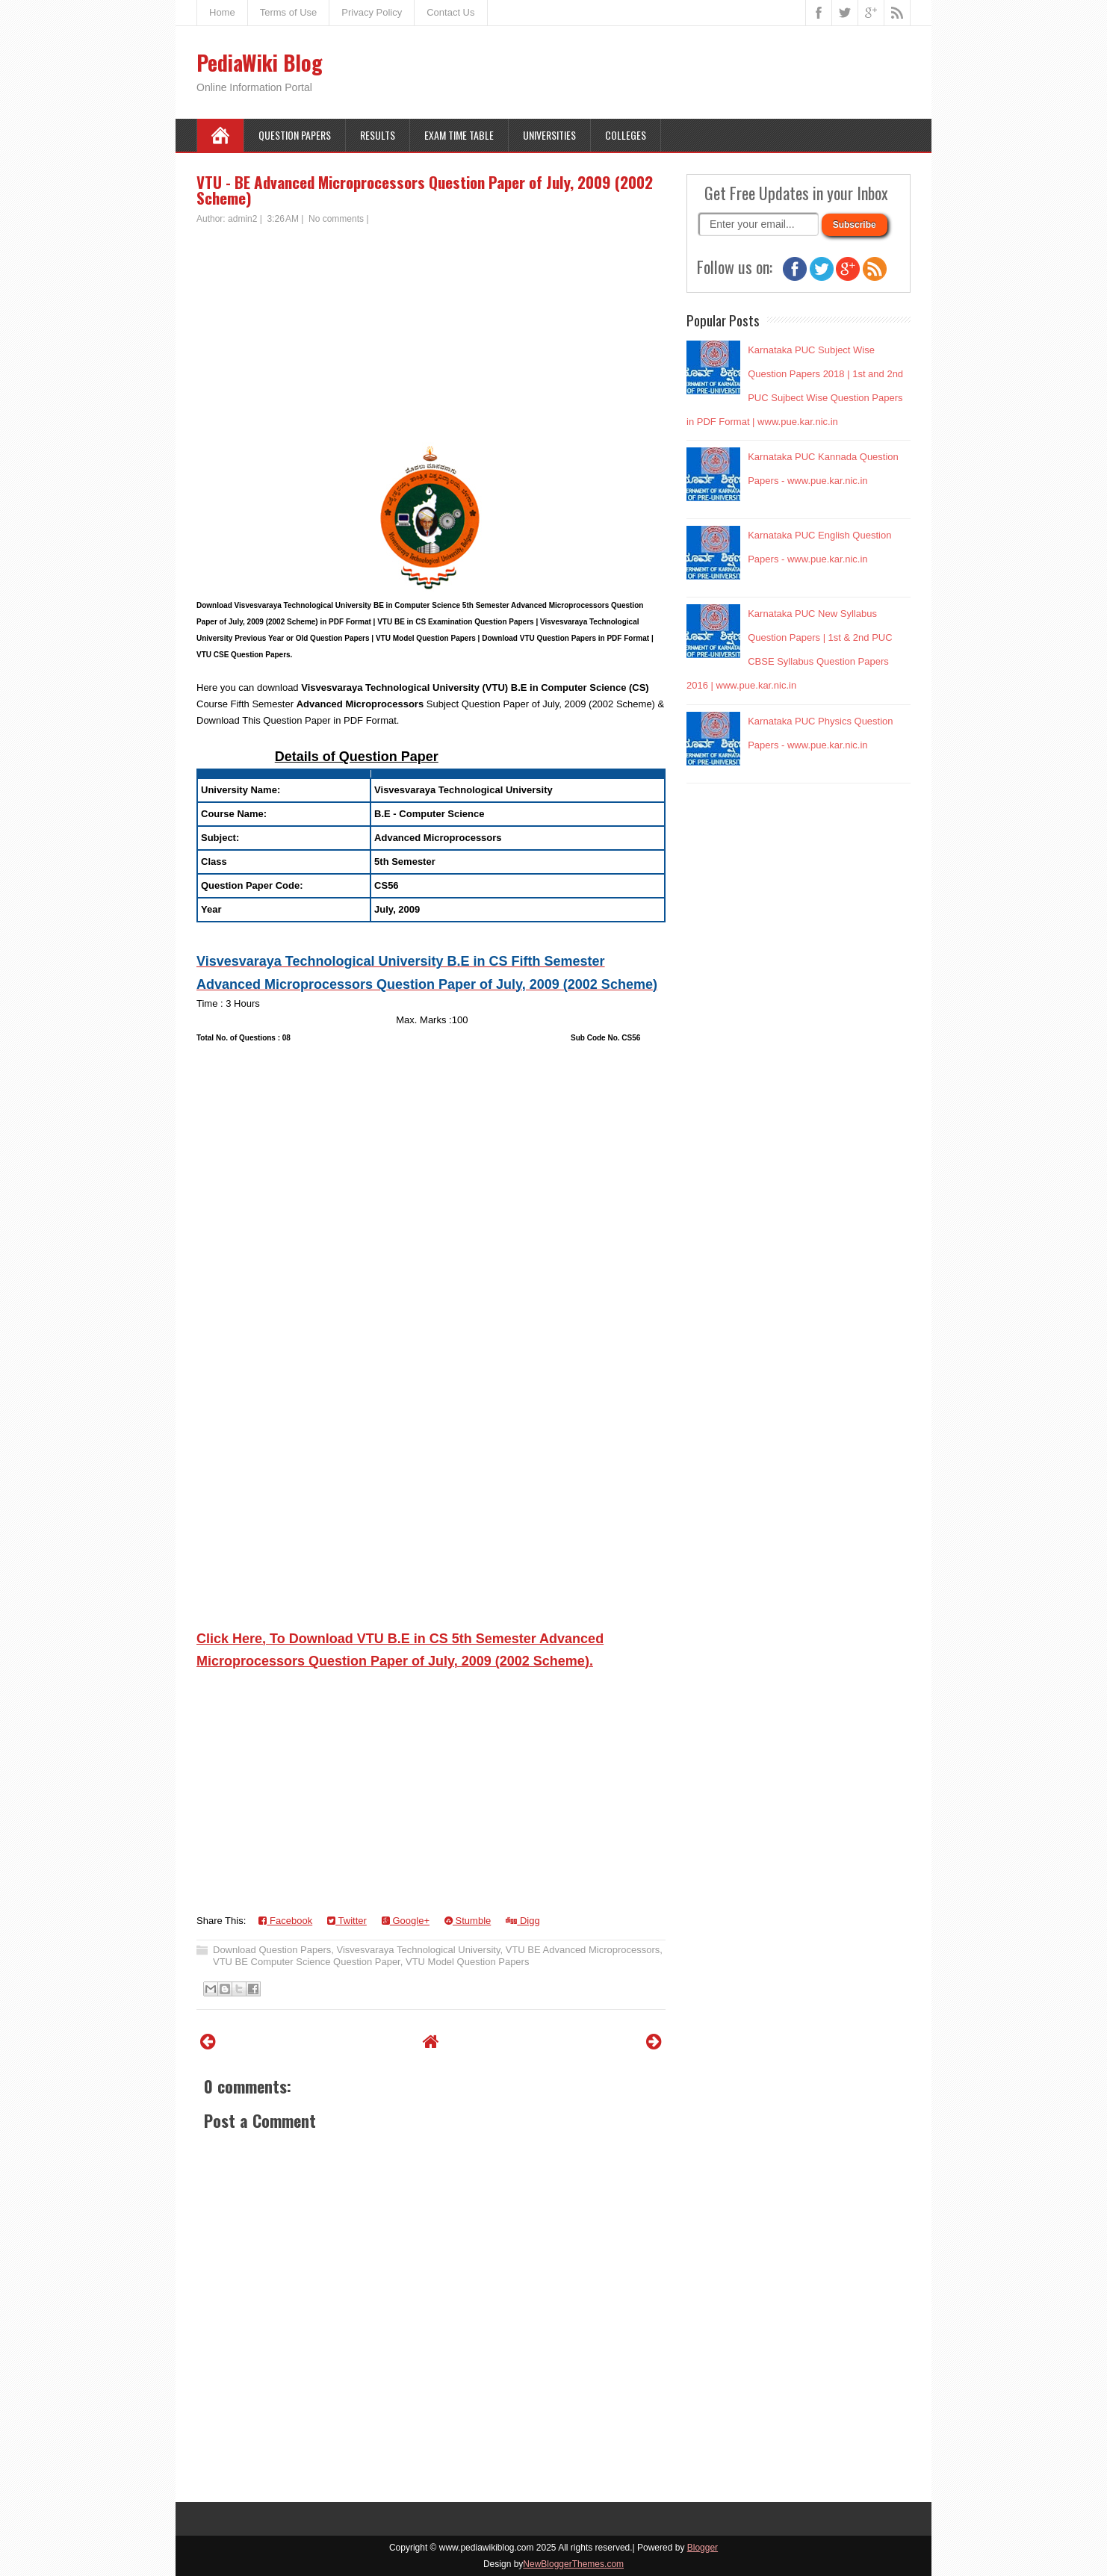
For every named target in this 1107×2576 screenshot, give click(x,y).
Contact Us (450, 12)
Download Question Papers (272, 1949)
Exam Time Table (459, 135)
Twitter (347, 1920)
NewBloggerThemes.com (573, 2564)
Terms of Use (288, 12)
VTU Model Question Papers (467, 1961)
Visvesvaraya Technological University (418, 1949)
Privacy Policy (371, 12)
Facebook (285, 1920)
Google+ (406, 1920)
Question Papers (294, 135)
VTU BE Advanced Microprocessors (583, 1949)
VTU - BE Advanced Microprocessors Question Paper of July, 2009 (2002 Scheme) (424, 189)
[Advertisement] (431, 337)
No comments (336, 219)
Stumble (467, 1920)
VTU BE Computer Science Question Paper (306, 1961)
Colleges (625, 135)
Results (377, 135)
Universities (549, 135)
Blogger (702, 2547)
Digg (522, 1920)
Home (222, 12)
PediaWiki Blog (259, 62)
